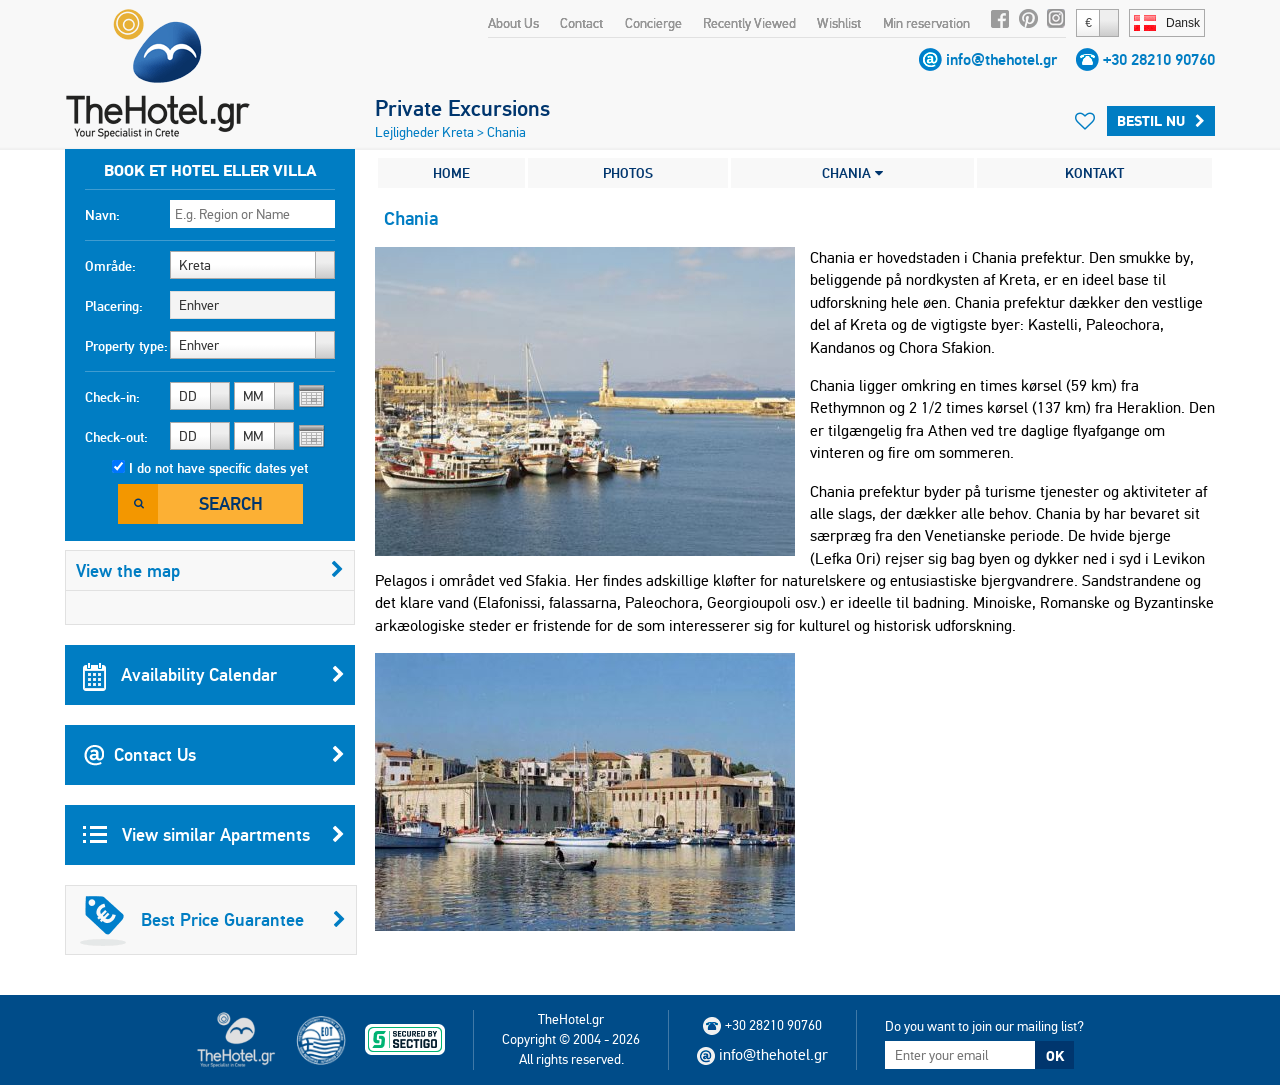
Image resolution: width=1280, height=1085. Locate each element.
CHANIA (852, 173)
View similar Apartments (214, 835)
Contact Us (214, 755)
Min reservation (926, 23)
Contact (581, 23)
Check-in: (112, 397)
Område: (110, 266)
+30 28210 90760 (1159, 59)
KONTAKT (1094, 173)
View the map (210, 570)
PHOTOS (628, 173)
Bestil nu (1161, 121)
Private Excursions (462, 108)
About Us (513, 23)
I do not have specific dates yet (218, 468)
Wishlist (839, 23)
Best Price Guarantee (213, 920)
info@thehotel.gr (1001, 59)
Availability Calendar (214, 675)
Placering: (114, 306)
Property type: (126, 346)
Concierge (653, 23)
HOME (451, 173)
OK (1055, 1056)
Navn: (102, 215)
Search (231, 503)
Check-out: (116, 437)
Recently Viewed (749, 23)
